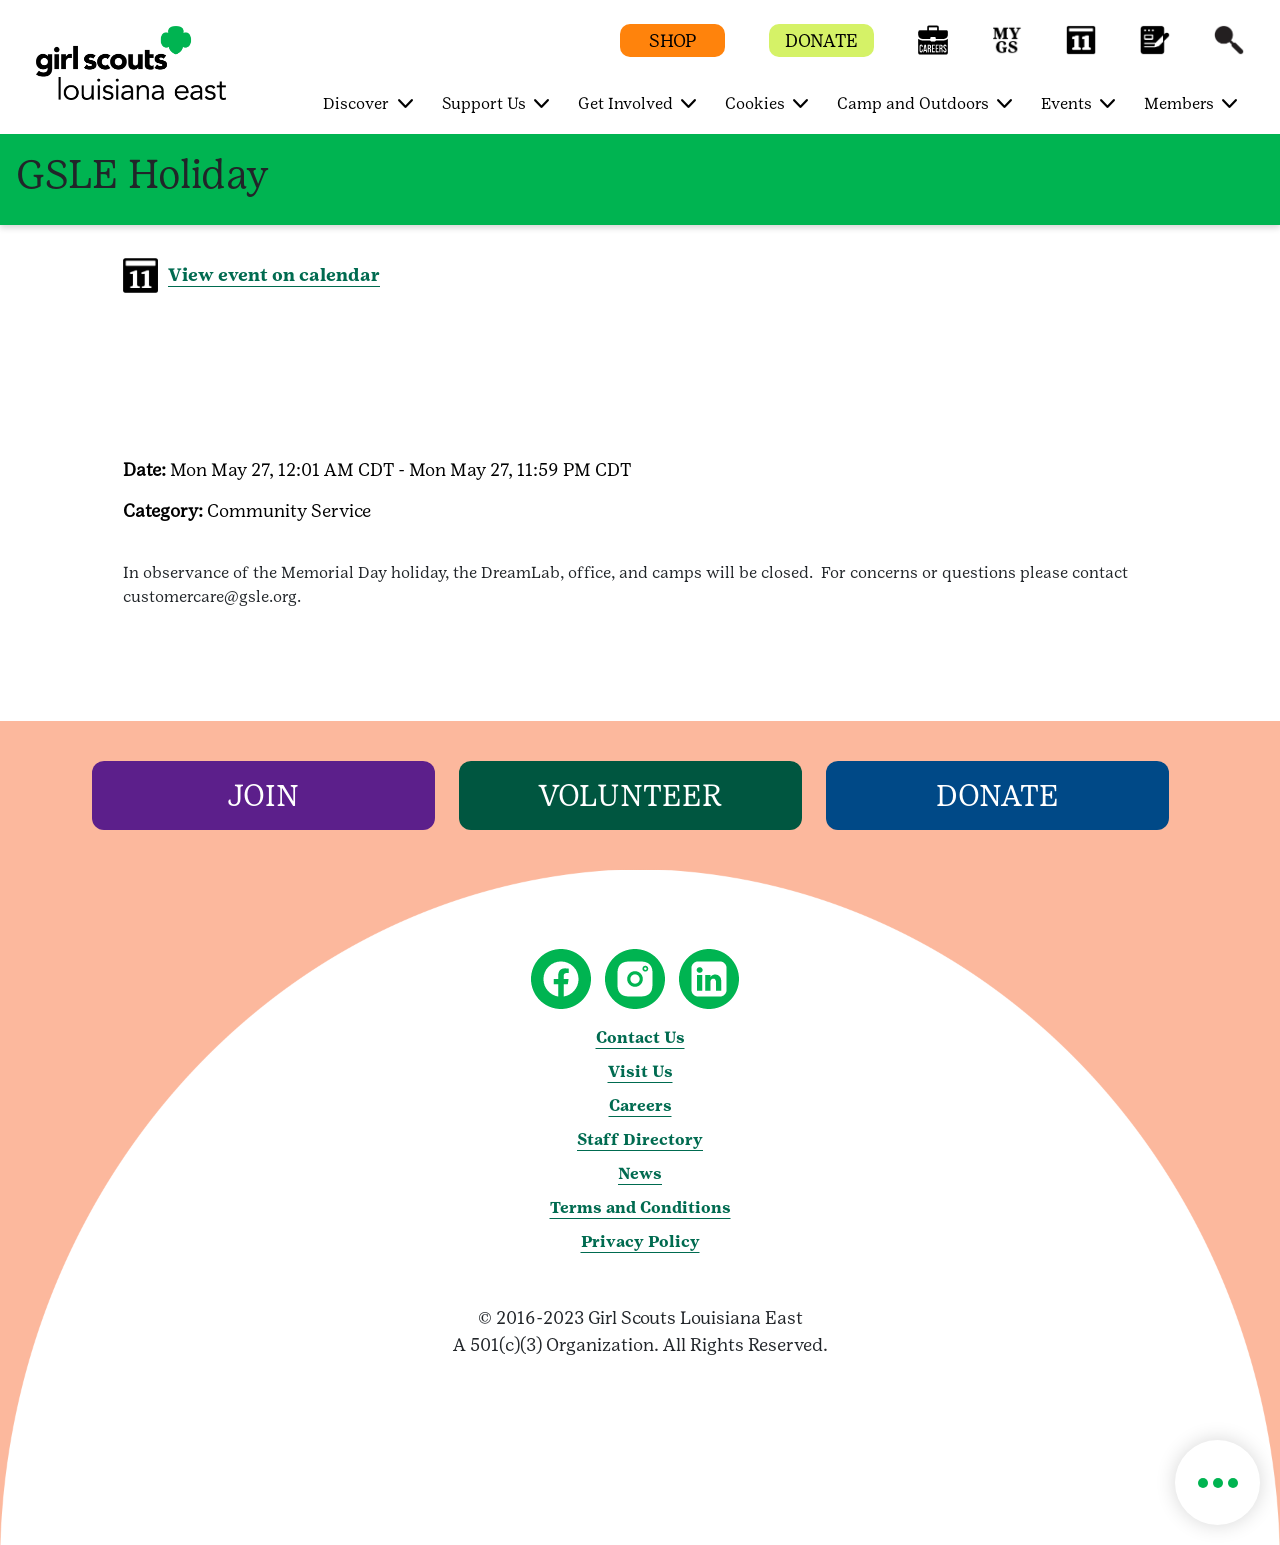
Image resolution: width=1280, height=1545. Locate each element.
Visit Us (640, 1071)
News (640, 1173)
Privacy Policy (640, 1241)
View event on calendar (274, 274)
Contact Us (640, 1037)
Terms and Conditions (640, 1207)
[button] (933, 49)
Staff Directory (640, 1139)
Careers (640, 1105)
